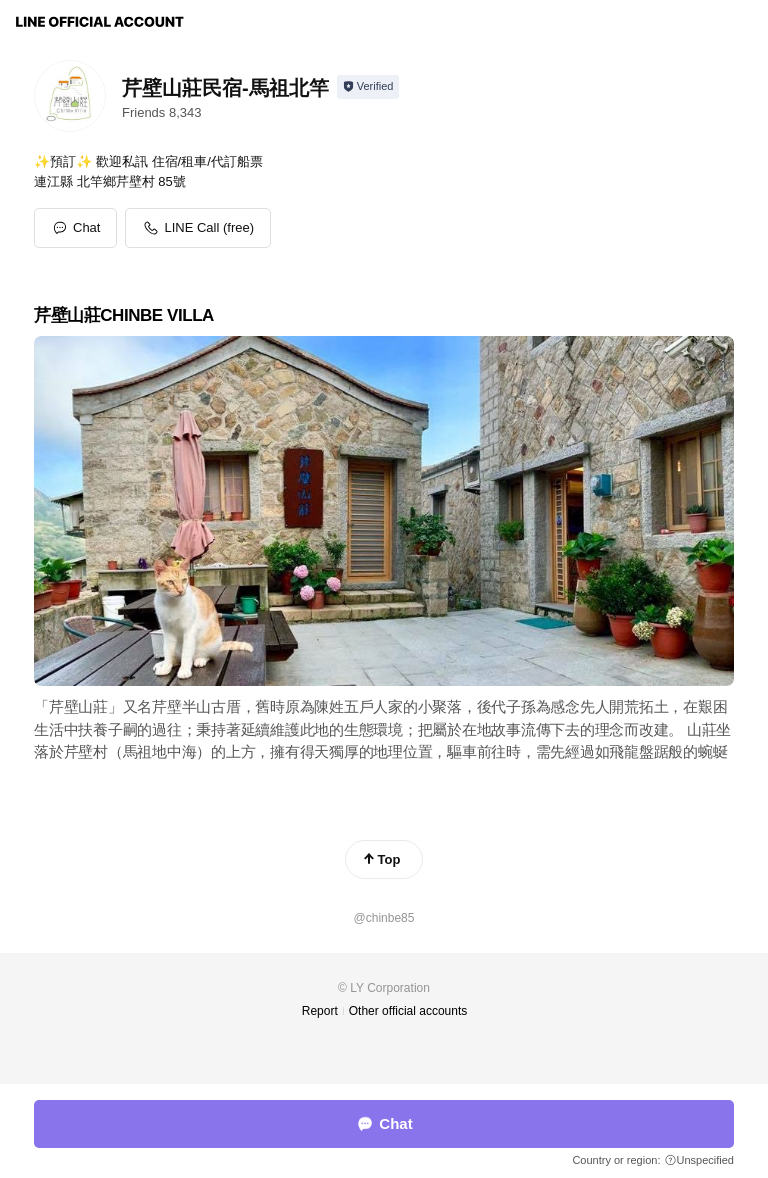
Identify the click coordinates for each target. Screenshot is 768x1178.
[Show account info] (368, 87)
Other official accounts (408, 1011)
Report (320, 1011)
